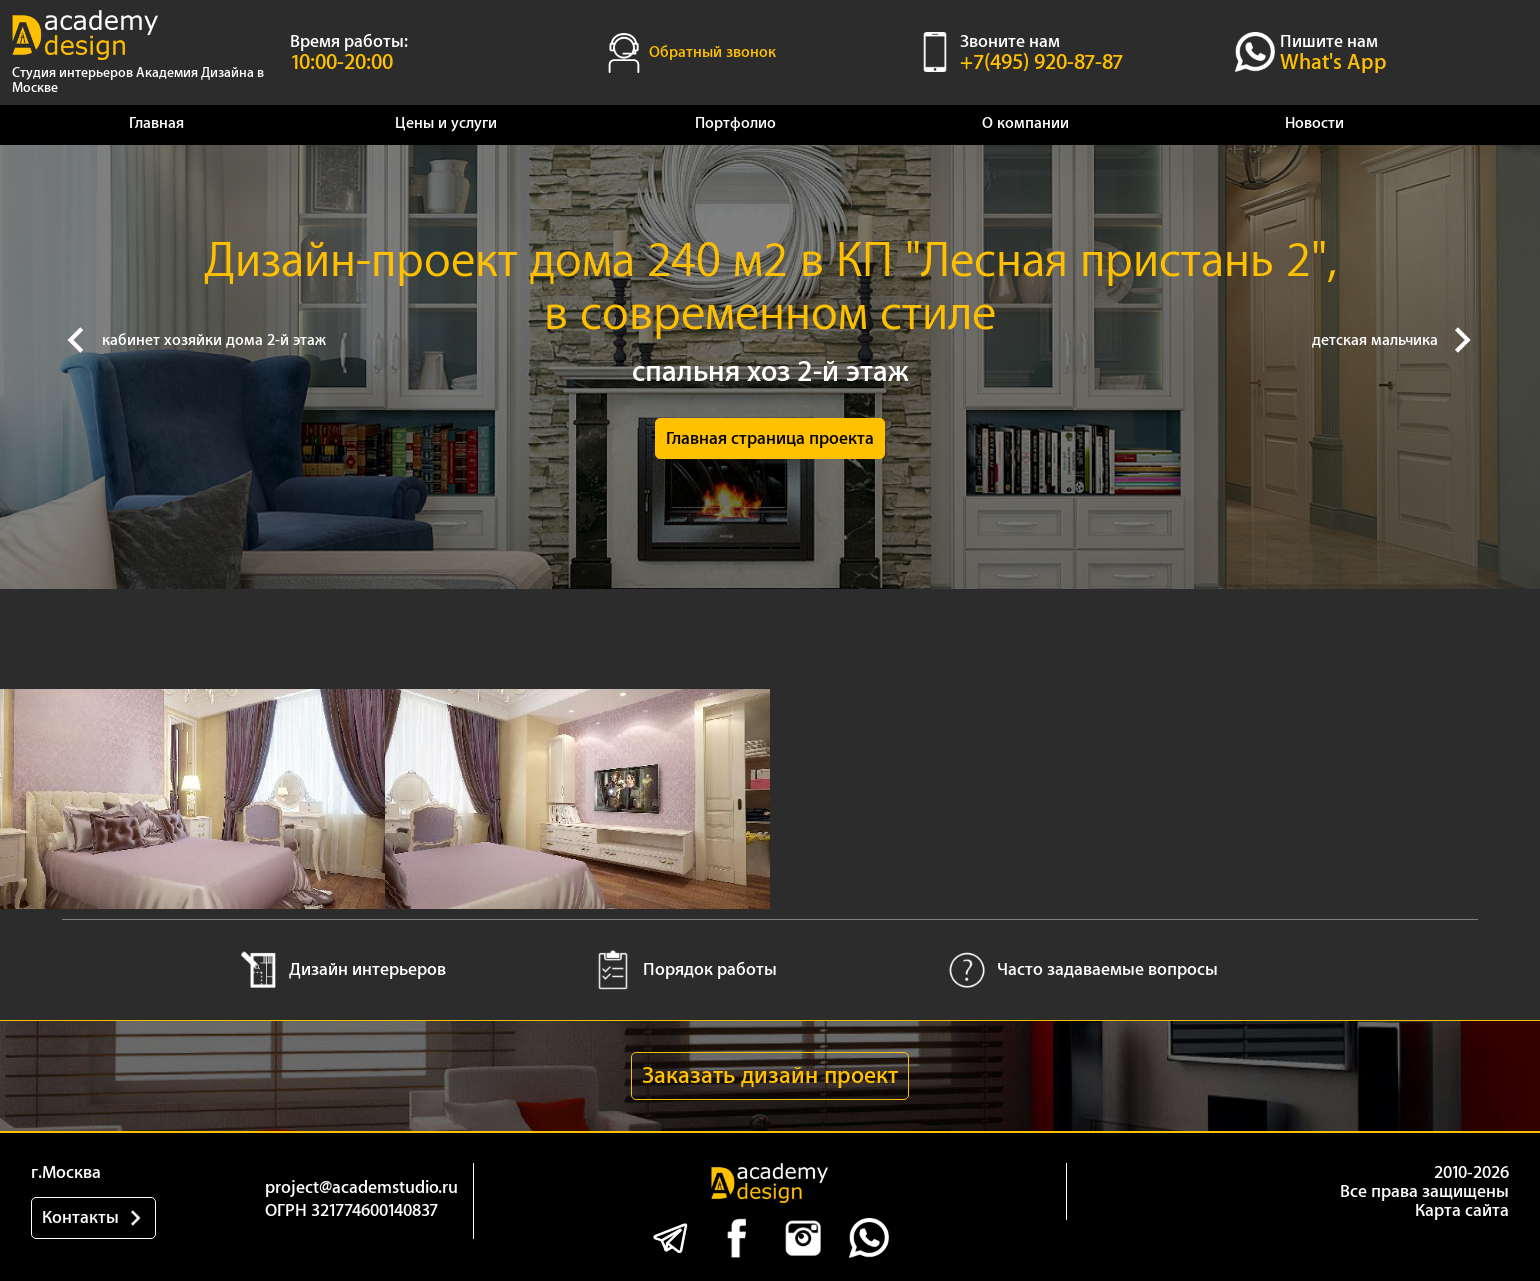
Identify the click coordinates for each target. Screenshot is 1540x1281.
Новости (1314, 123)
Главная (156, 123)
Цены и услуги (446, 123)
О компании (1025, 123)
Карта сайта (1462, 1210)
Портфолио (735, 123)
